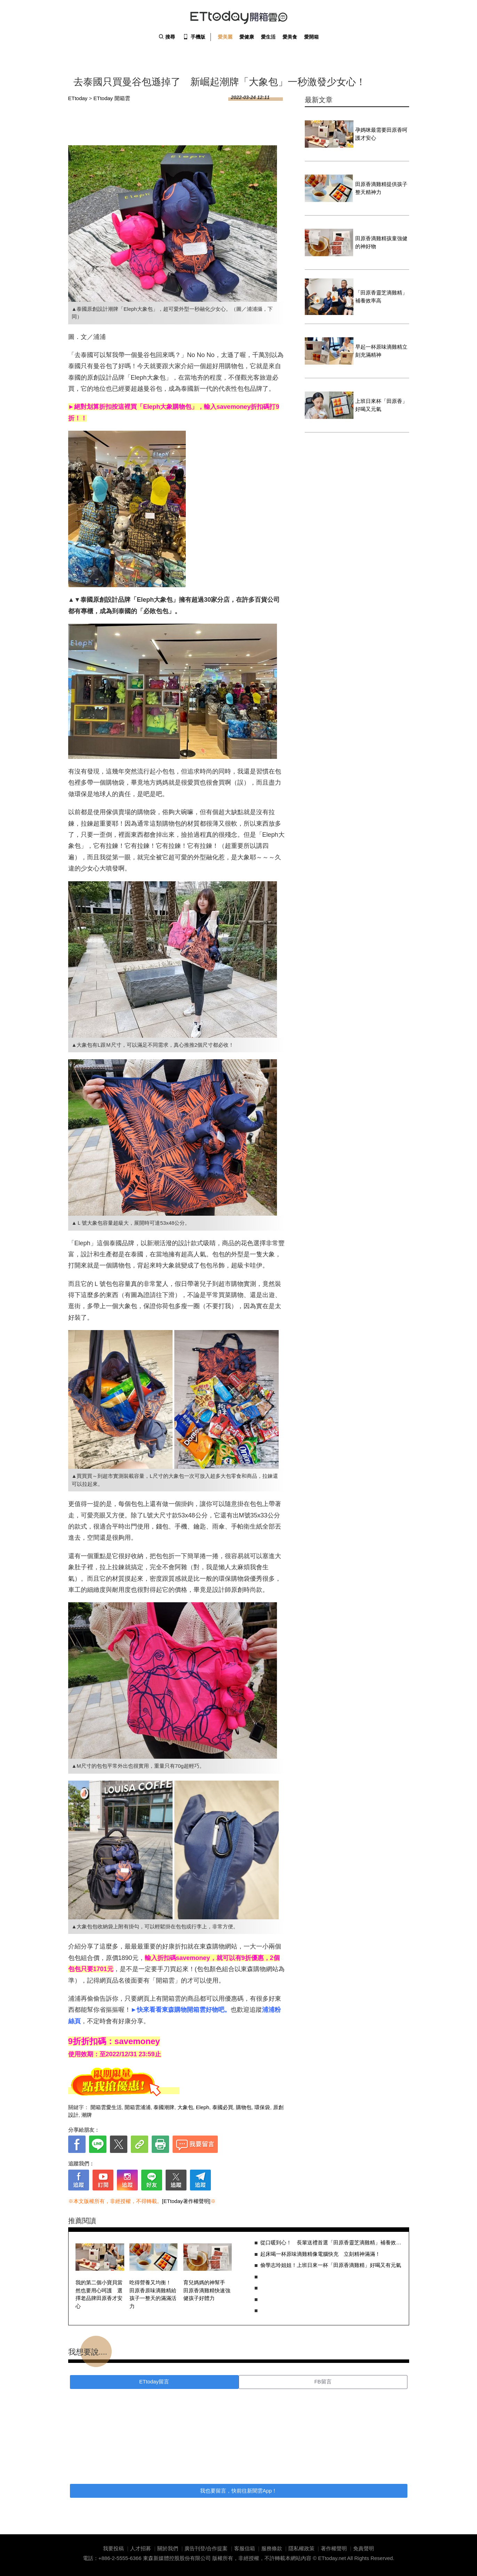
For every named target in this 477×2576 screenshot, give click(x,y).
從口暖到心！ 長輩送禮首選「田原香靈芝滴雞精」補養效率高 (331, 2242)
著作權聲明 (334, 2548)
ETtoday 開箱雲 (238, 17)
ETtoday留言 (154, 2381)
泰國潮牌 (163, 2107)
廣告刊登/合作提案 (206, 2548)
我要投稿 (113, 2548)
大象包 (185, 2107)
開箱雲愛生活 (106, 2107)
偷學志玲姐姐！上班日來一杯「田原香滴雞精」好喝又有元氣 (330, 2265)
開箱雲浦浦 (138, 2107)
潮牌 (86, 2115)
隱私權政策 (301, 2548)
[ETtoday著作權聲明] (186, 2201)
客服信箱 (244, 2548)
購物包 (244, 2107)
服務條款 (271, 2548)
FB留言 (322, 2381)
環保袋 (262, 2107)
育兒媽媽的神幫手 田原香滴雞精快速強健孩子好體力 (206, 2290)
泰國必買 (222, 2107)
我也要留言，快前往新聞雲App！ (238, 2491)
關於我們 (167, 2548)
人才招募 (140, 2548)
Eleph (202, 2107)
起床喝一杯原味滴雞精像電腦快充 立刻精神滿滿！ (320, 2254)
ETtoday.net (332, 2558)
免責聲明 (363, 2548)
